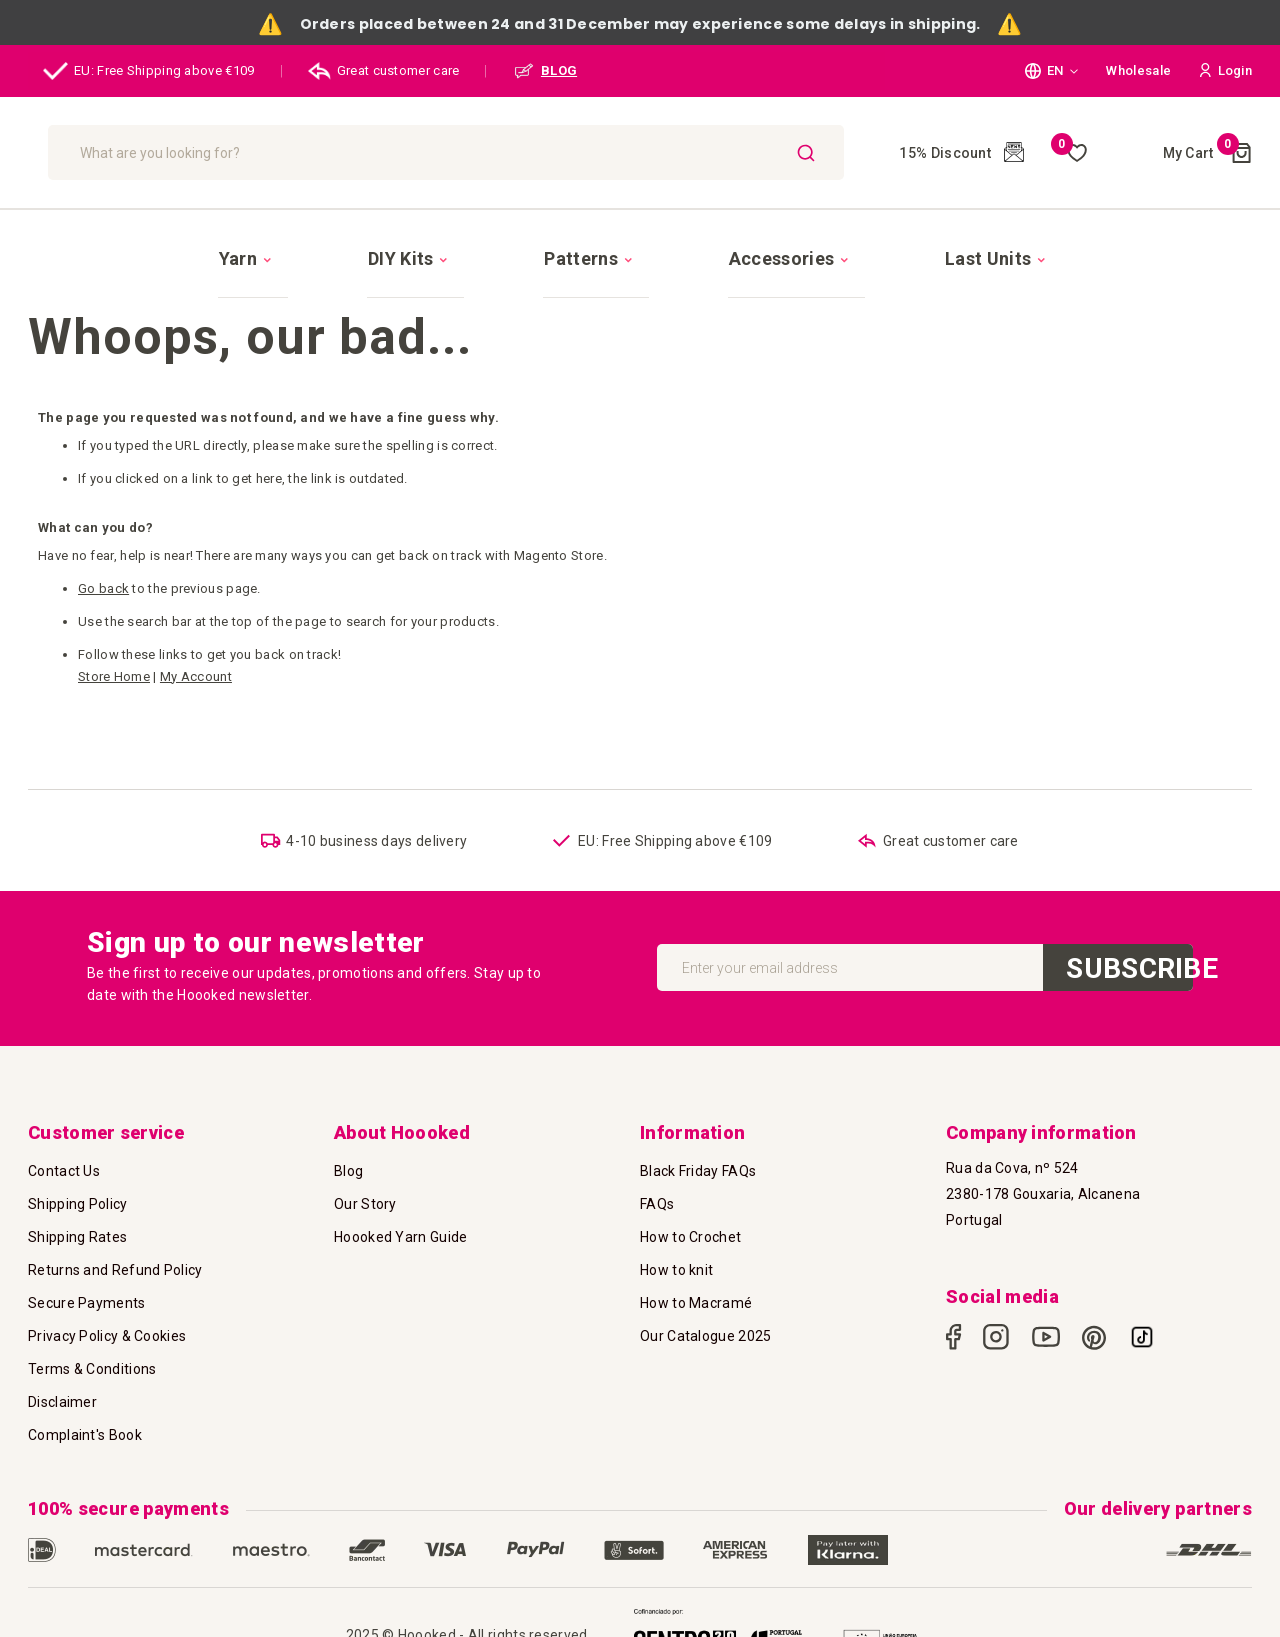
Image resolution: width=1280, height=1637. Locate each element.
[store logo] (159, 152)
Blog (348, 1171)
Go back (103, 553)
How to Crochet (690, 1237)
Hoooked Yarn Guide (400, 1237)
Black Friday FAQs (698, 1171)
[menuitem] (359, 241)
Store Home (114, 641)
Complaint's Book (85, 1435)
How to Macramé (696, 1303)
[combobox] (574, 152)
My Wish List (1069, 153)
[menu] (640, 240)
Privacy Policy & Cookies (107, 1336)
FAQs (657, 1204)
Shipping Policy (78, 1204)
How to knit (676, 1270)
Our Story (365, 1204)
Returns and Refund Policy (115, 1270)
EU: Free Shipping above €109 (149, 71)
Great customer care (384, 71)
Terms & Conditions (92, 1369)
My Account (196, 641)
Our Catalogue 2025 (705, 1336)
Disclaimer (62, 1402)
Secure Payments (87, 1303)
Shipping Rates (77, 1237)
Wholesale (1138, 70)
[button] (1051, 71)
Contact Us (64, 1171)
